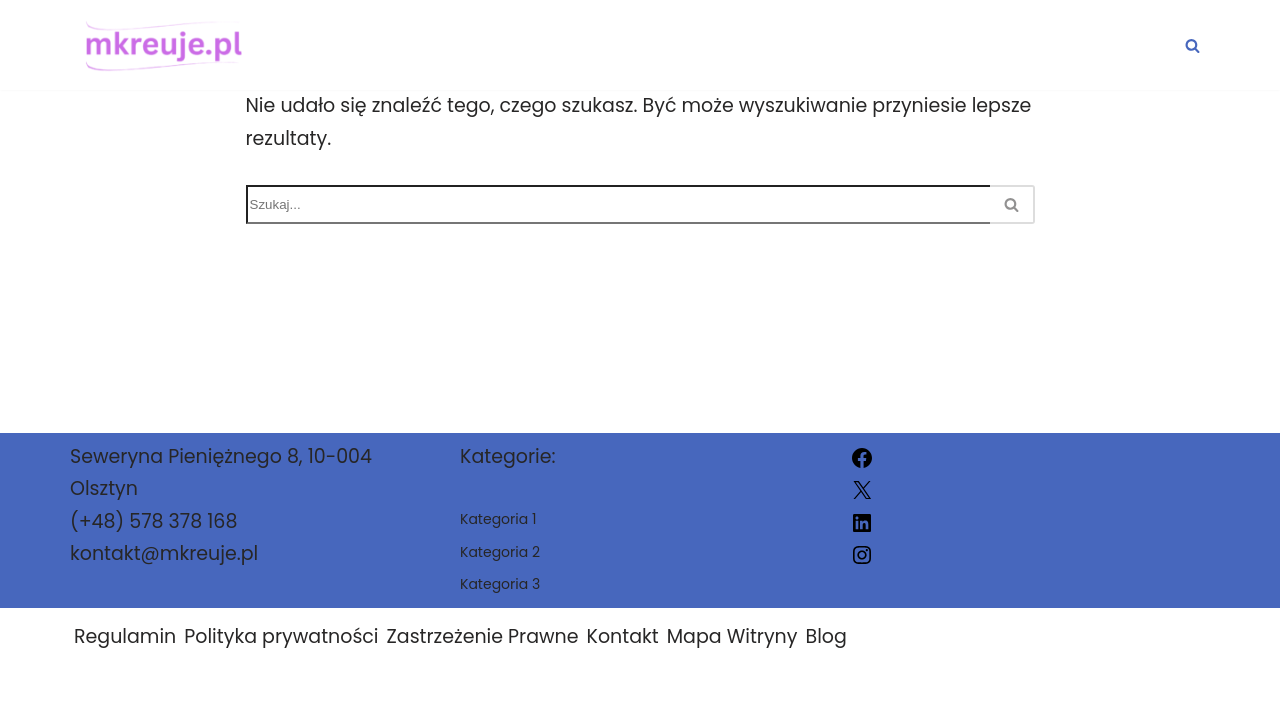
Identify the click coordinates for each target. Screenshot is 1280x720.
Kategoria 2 (918, 45)
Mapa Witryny (732, 636)
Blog (825, 636)
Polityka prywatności (281, 636)
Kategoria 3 (1103, 45)
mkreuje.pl (853, 692)
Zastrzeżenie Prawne (483, 636)
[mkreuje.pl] (159, 45)
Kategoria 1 (735, 45)
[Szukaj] (1192, 45)
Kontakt (623, 636)
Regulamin (125, 636)
